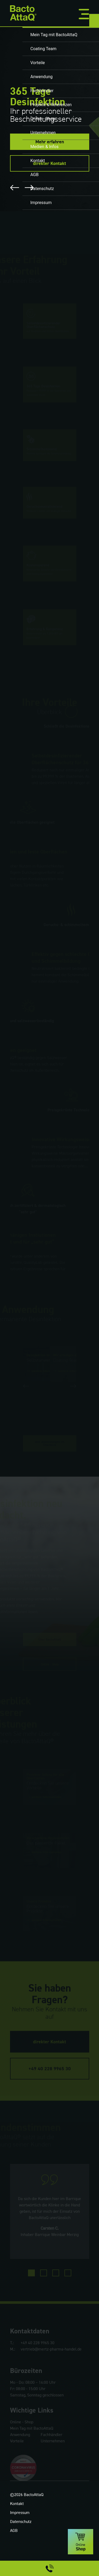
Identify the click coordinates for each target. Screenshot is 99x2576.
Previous (14, 187)
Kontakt (17, 2535)
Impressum (20, 2544)
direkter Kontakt (49, 163)
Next (29, 187)
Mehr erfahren (49, 141)
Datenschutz (20, 2553)
